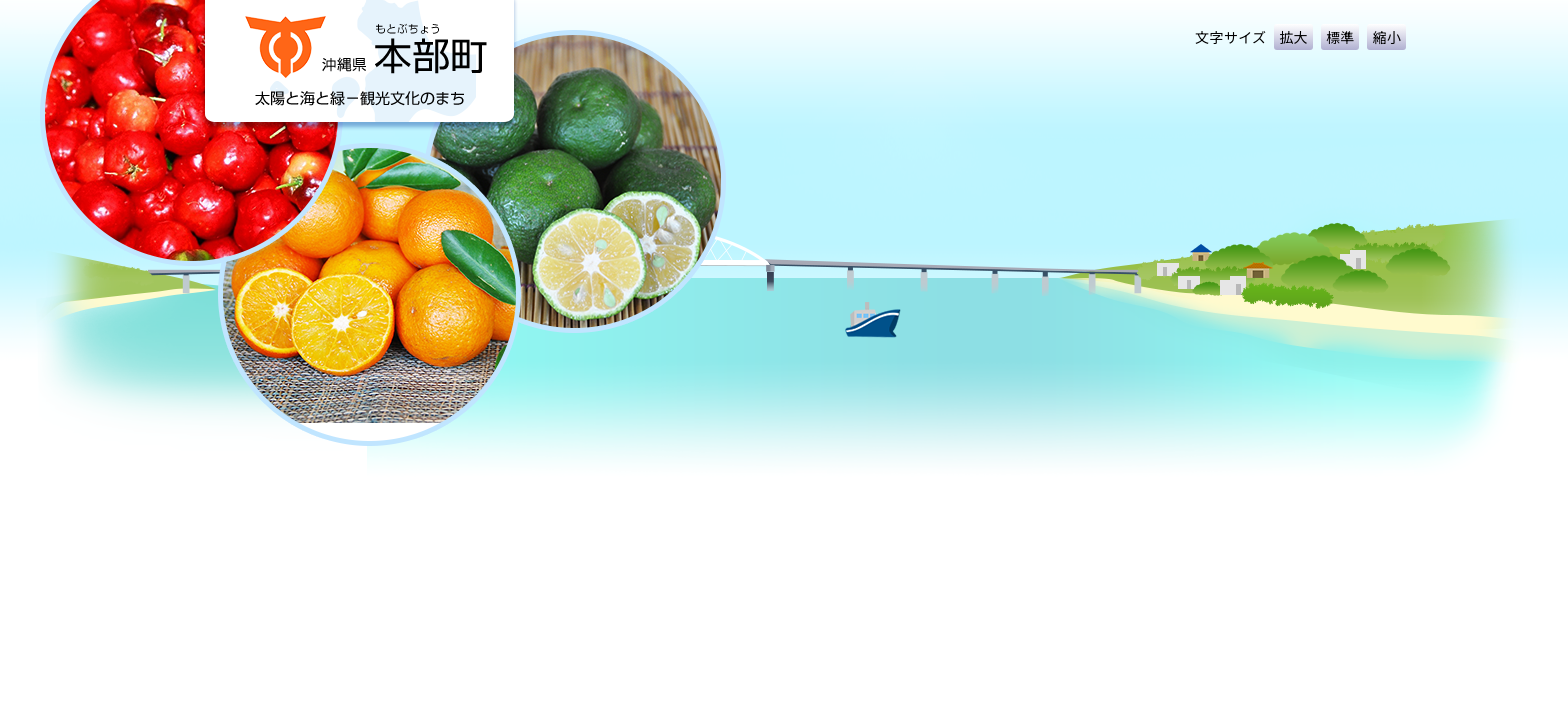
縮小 (1386, 37)
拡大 (1293, 37)
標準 (1340, 37)
